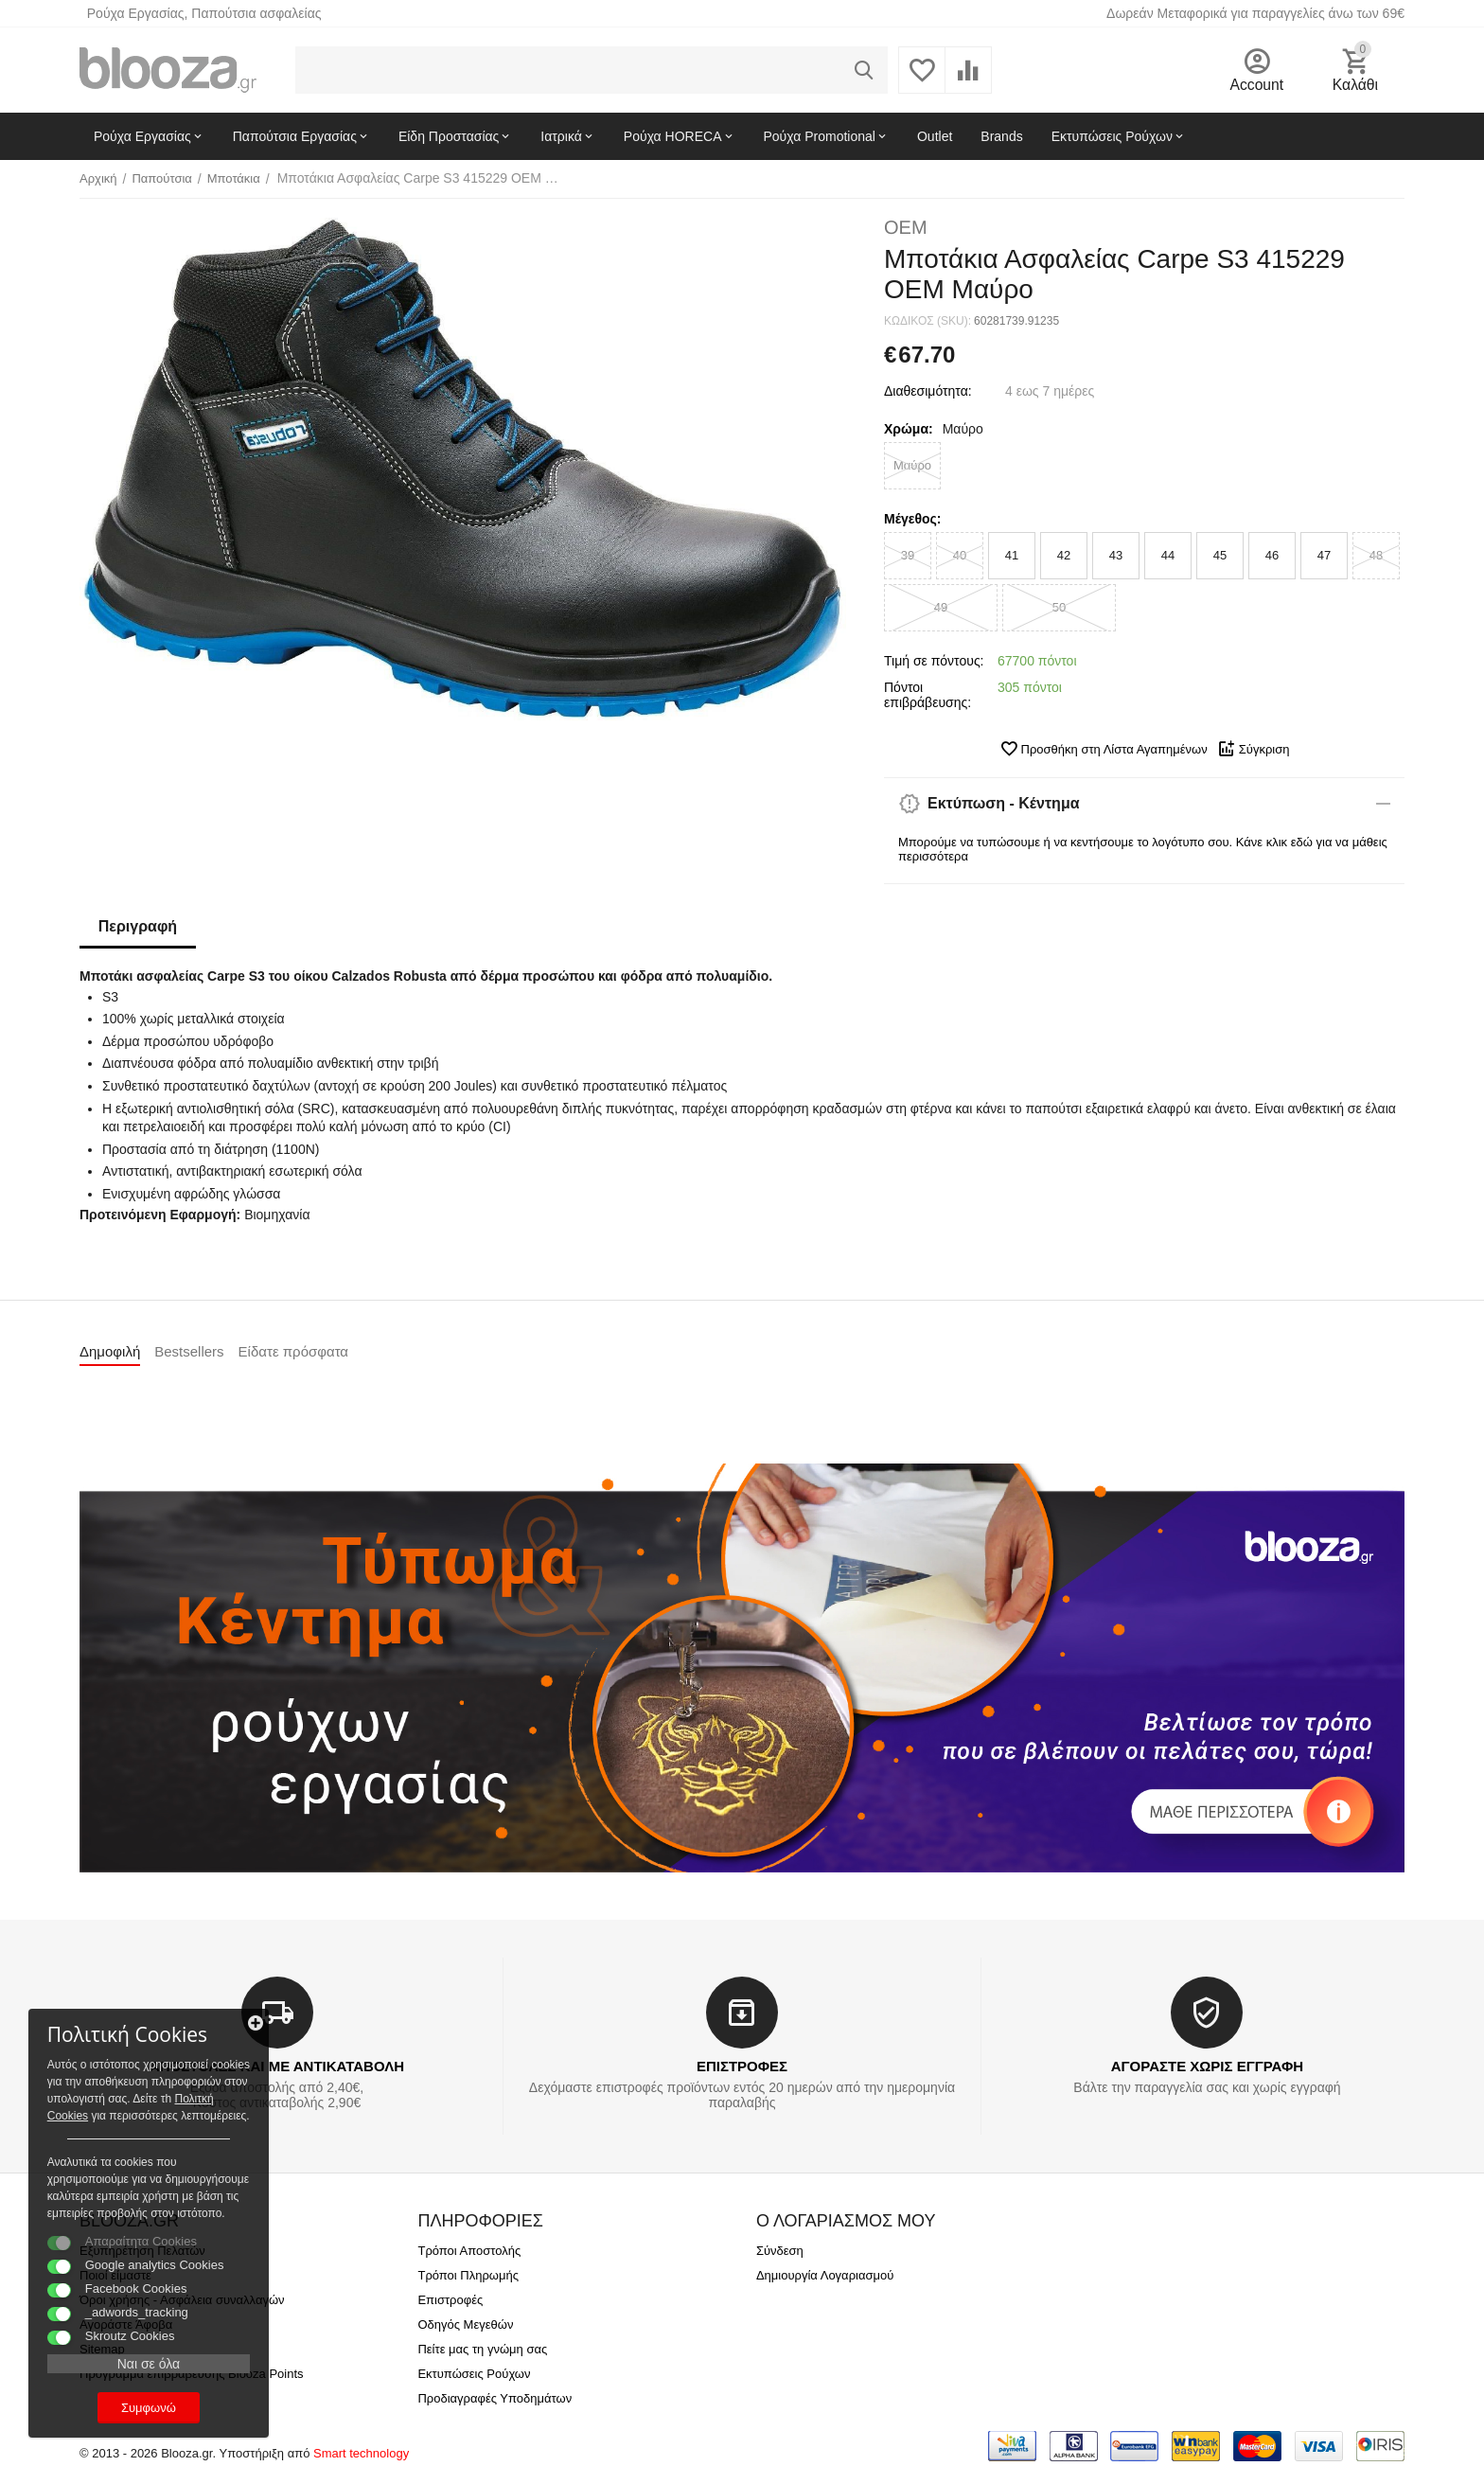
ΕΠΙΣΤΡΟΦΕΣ (742, 2066)
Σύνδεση (780, 2251)
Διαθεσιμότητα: (928, 391)
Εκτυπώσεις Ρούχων (473, 2374)
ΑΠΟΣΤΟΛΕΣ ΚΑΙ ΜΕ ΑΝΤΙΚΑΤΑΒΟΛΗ (277, 2066)
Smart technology (361, 2453)
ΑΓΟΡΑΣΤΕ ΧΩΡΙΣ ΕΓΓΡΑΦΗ (1207, 2066)
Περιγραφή (137, 926)
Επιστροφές (450, 2300)
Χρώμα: (908, 428)
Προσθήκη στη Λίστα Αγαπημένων (1103, 748)
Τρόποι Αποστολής (469, 2251)
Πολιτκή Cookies (130, 2081)
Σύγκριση (1253, 748)
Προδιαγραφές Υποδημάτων (494, 2398)
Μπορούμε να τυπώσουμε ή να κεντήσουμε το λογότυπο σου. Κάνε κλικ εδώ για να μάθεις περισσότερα (1142, 849)
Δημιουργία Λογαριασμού (824, 2275)
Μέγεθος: (912, 518)
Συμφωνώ (146, 2408)
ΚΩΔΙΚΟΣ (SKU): (927, 321)
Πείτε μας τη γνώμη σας (482, 2349)
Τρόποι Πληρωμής (468, 2275)
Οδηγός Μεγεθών (465, 2324)
